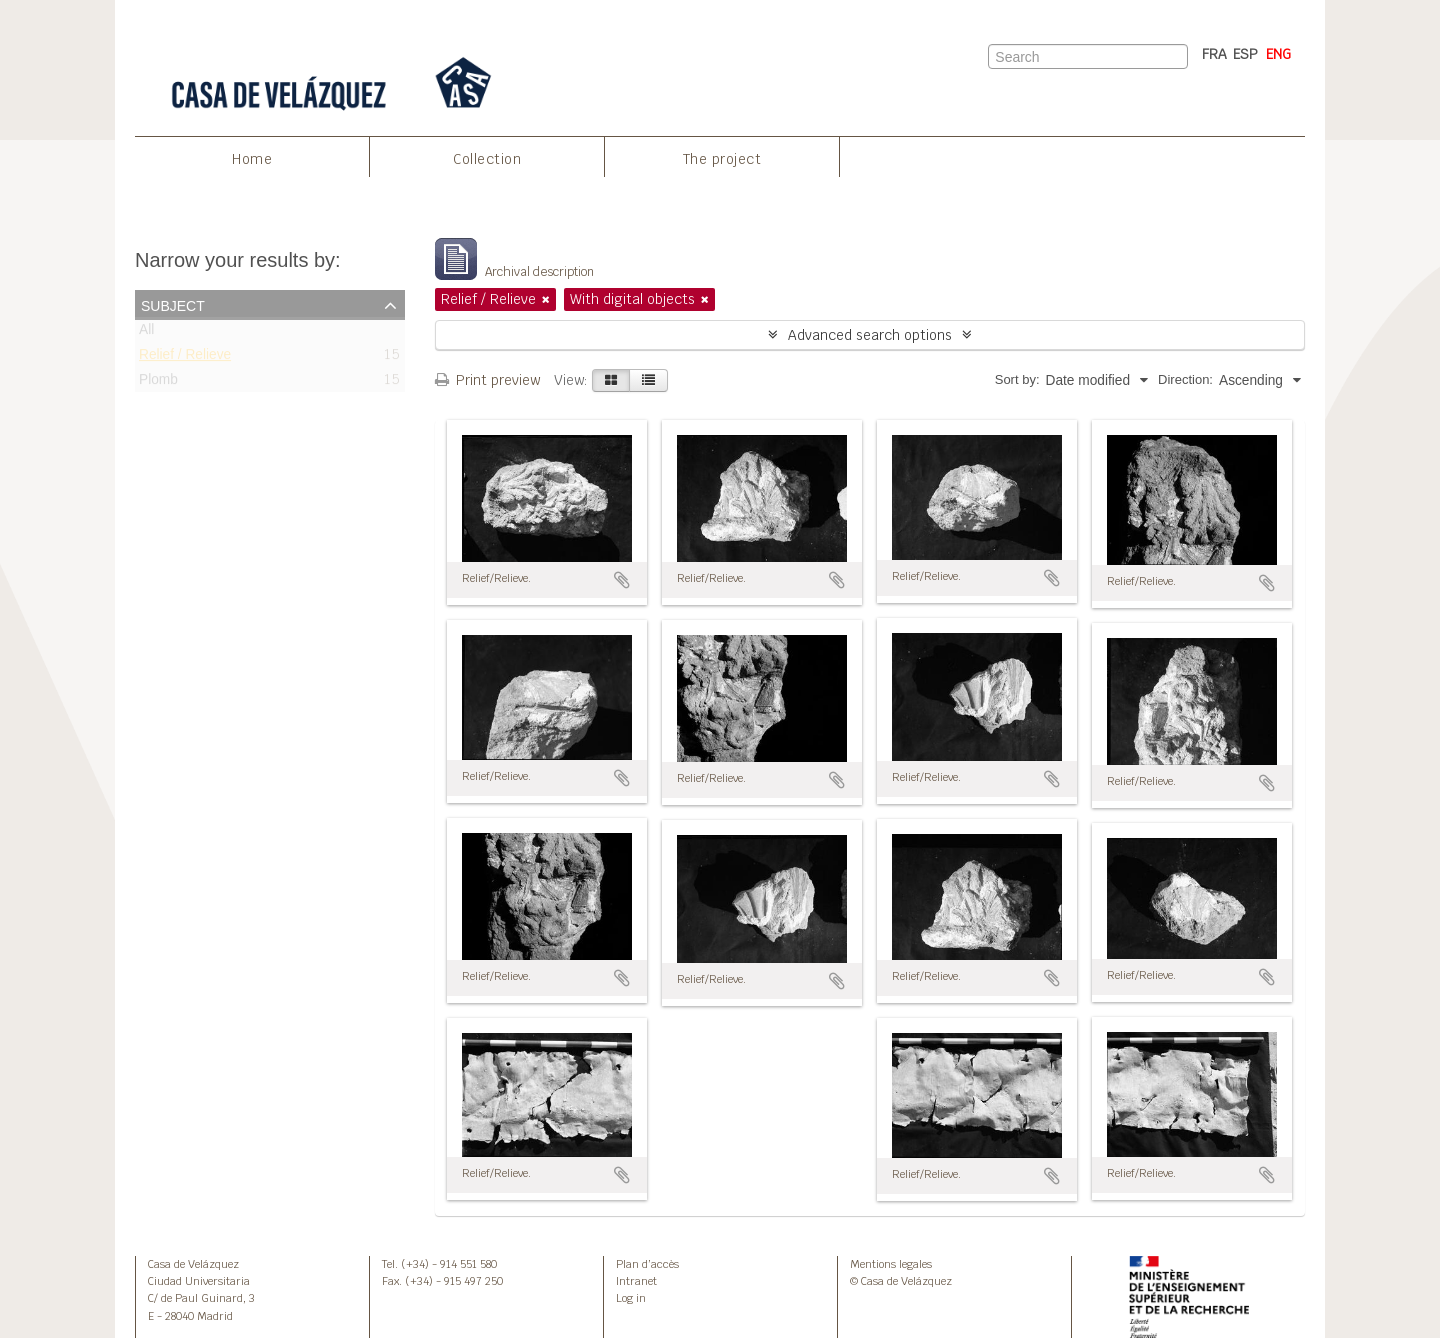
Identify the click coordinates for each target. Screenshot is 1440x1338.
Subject (173, 304)
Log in (631, 1298)
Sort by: (1017, 379)
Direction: (1185, 379)
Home (252, 159)
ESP (1245, 54)
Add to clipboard (622, 580)
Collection (487, 159)
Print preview (487, 380)
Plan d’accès (647, 1264)
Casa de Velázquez (193, 1264)
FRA (1214, 54)
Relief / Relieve (185, 358)
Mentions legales (891, 1264)
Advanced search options (870, 335)
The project (722, 159)
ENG (1278, 54)
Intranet (636, 1281)
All (146, 333)
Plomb (158, 383)
